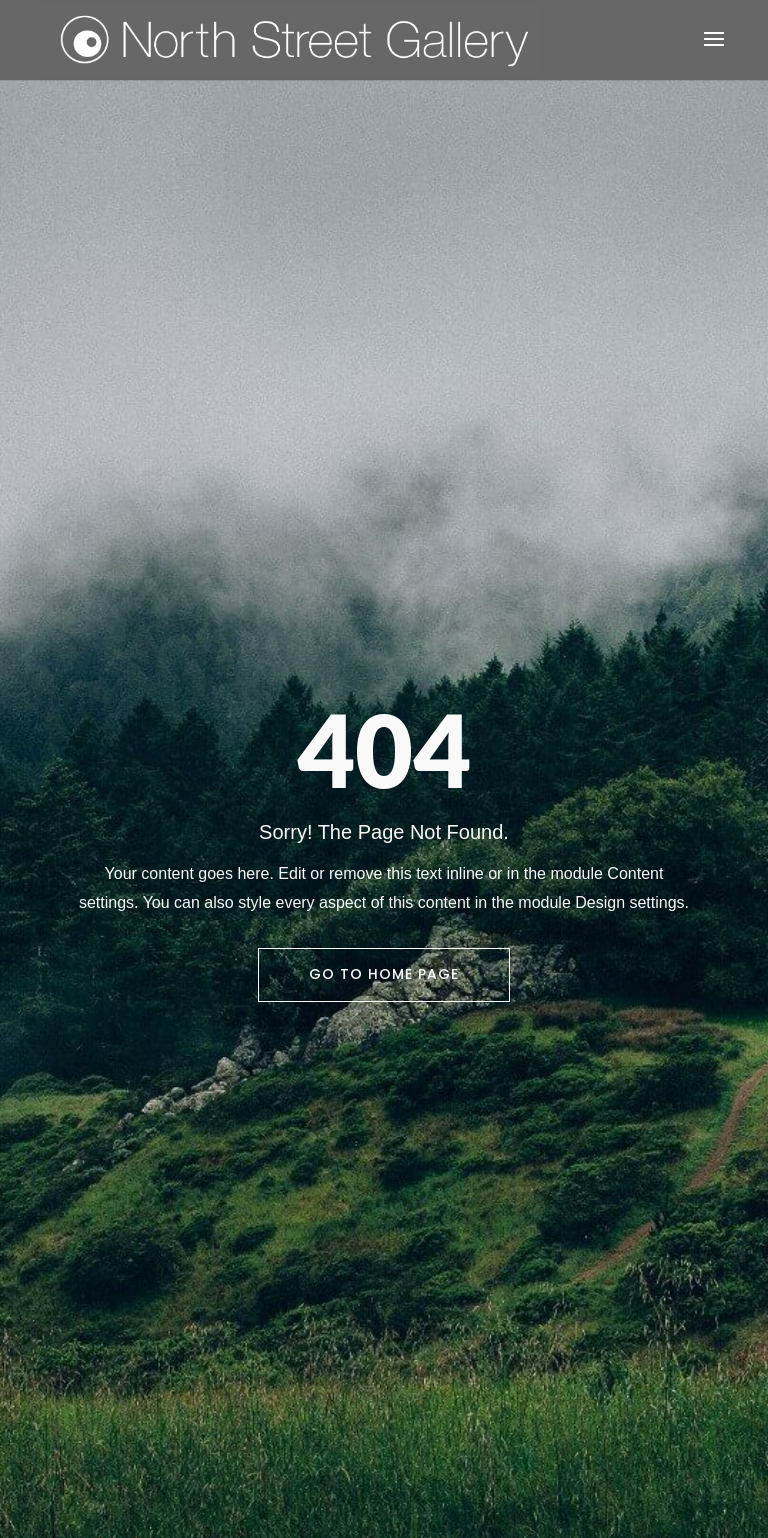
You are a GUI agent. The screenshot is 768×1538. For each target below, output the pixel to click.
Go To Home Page (384, 974)
